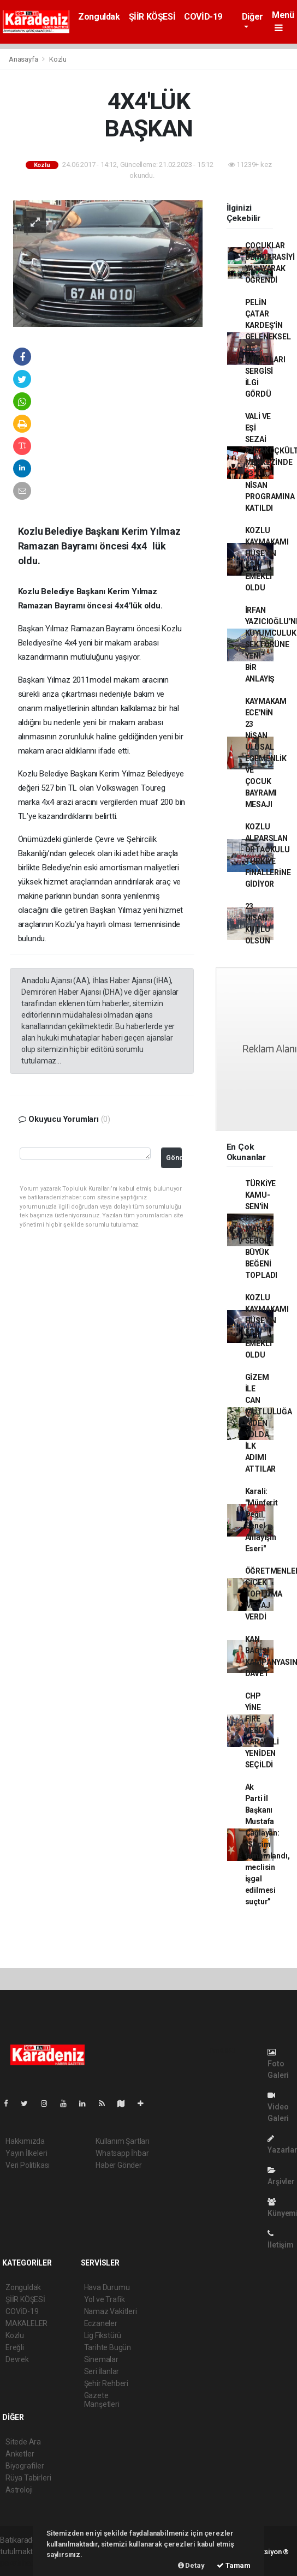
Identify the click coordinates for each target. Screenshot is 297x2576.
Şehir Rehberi (106, 2383)
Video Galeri (278, 2107)
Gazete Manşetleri (102, 2399)
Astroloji (19, 2489)
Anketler (19, 2453)
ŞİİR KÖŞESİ (152, 16)
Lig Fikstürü (103, 2335)
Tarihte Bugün (108, 2347)
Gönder (174, 1157)
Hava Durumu (107, 2287)
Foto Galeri (278, 2063)
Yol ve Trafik (105, 2299)
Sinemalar (101, 2359)
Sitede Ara (23, 2441)
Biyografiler (24, 2465)
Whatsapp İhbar (122, 2153)
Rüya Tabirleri (28, 2477)
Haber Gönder (119, 2165)
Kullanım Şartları (123, 2141)
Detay (191, 2565)
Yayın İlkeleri (26, 2153)
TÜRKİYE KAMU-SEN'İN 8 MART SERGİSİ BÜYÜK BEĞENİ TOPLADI (261, 1229)
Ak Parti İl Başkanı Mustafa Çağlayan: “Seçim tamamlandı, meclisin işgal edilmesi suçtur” (267, 1844)
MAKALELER (26, 2323)
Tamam (234, 2565)
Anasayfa (24, 59)
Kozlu (58, 59)
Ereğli (14, 2347)
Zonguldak (99, 16)
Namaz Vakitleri (110, 2311)
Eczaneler (100, 2323)
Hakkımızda (25, 2141)
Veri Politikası (27, 2165)
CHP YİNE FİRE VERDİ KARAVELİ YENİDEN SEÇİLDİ (262, 1730)
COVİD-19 (203, 16)
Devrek (17, 2359)
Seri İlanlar (102, 2371)
